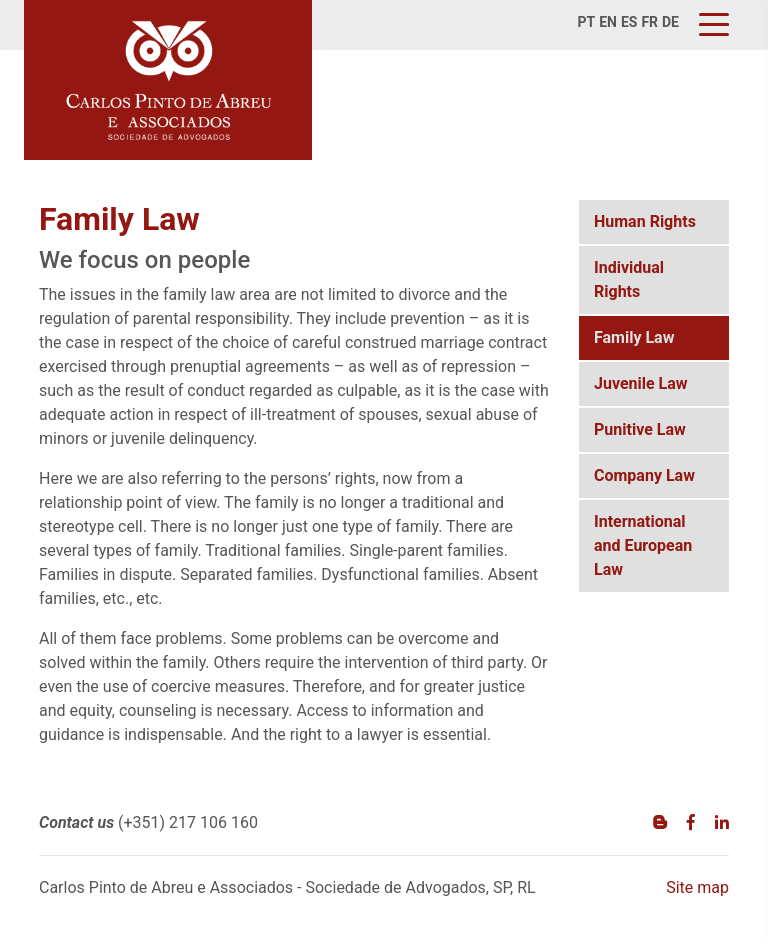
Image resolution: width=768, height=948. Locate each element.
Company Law (644, 475)
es (629, 22)
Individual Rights (629, 279)
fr (649, 22)
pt (587, 22)
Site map (697, 887)
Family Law (634, 337)
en (608, 22)
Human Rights (645, 221)
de (670, 22)
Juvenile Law (641, 383)
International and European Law (643, 545)
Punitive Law (640, 429)
